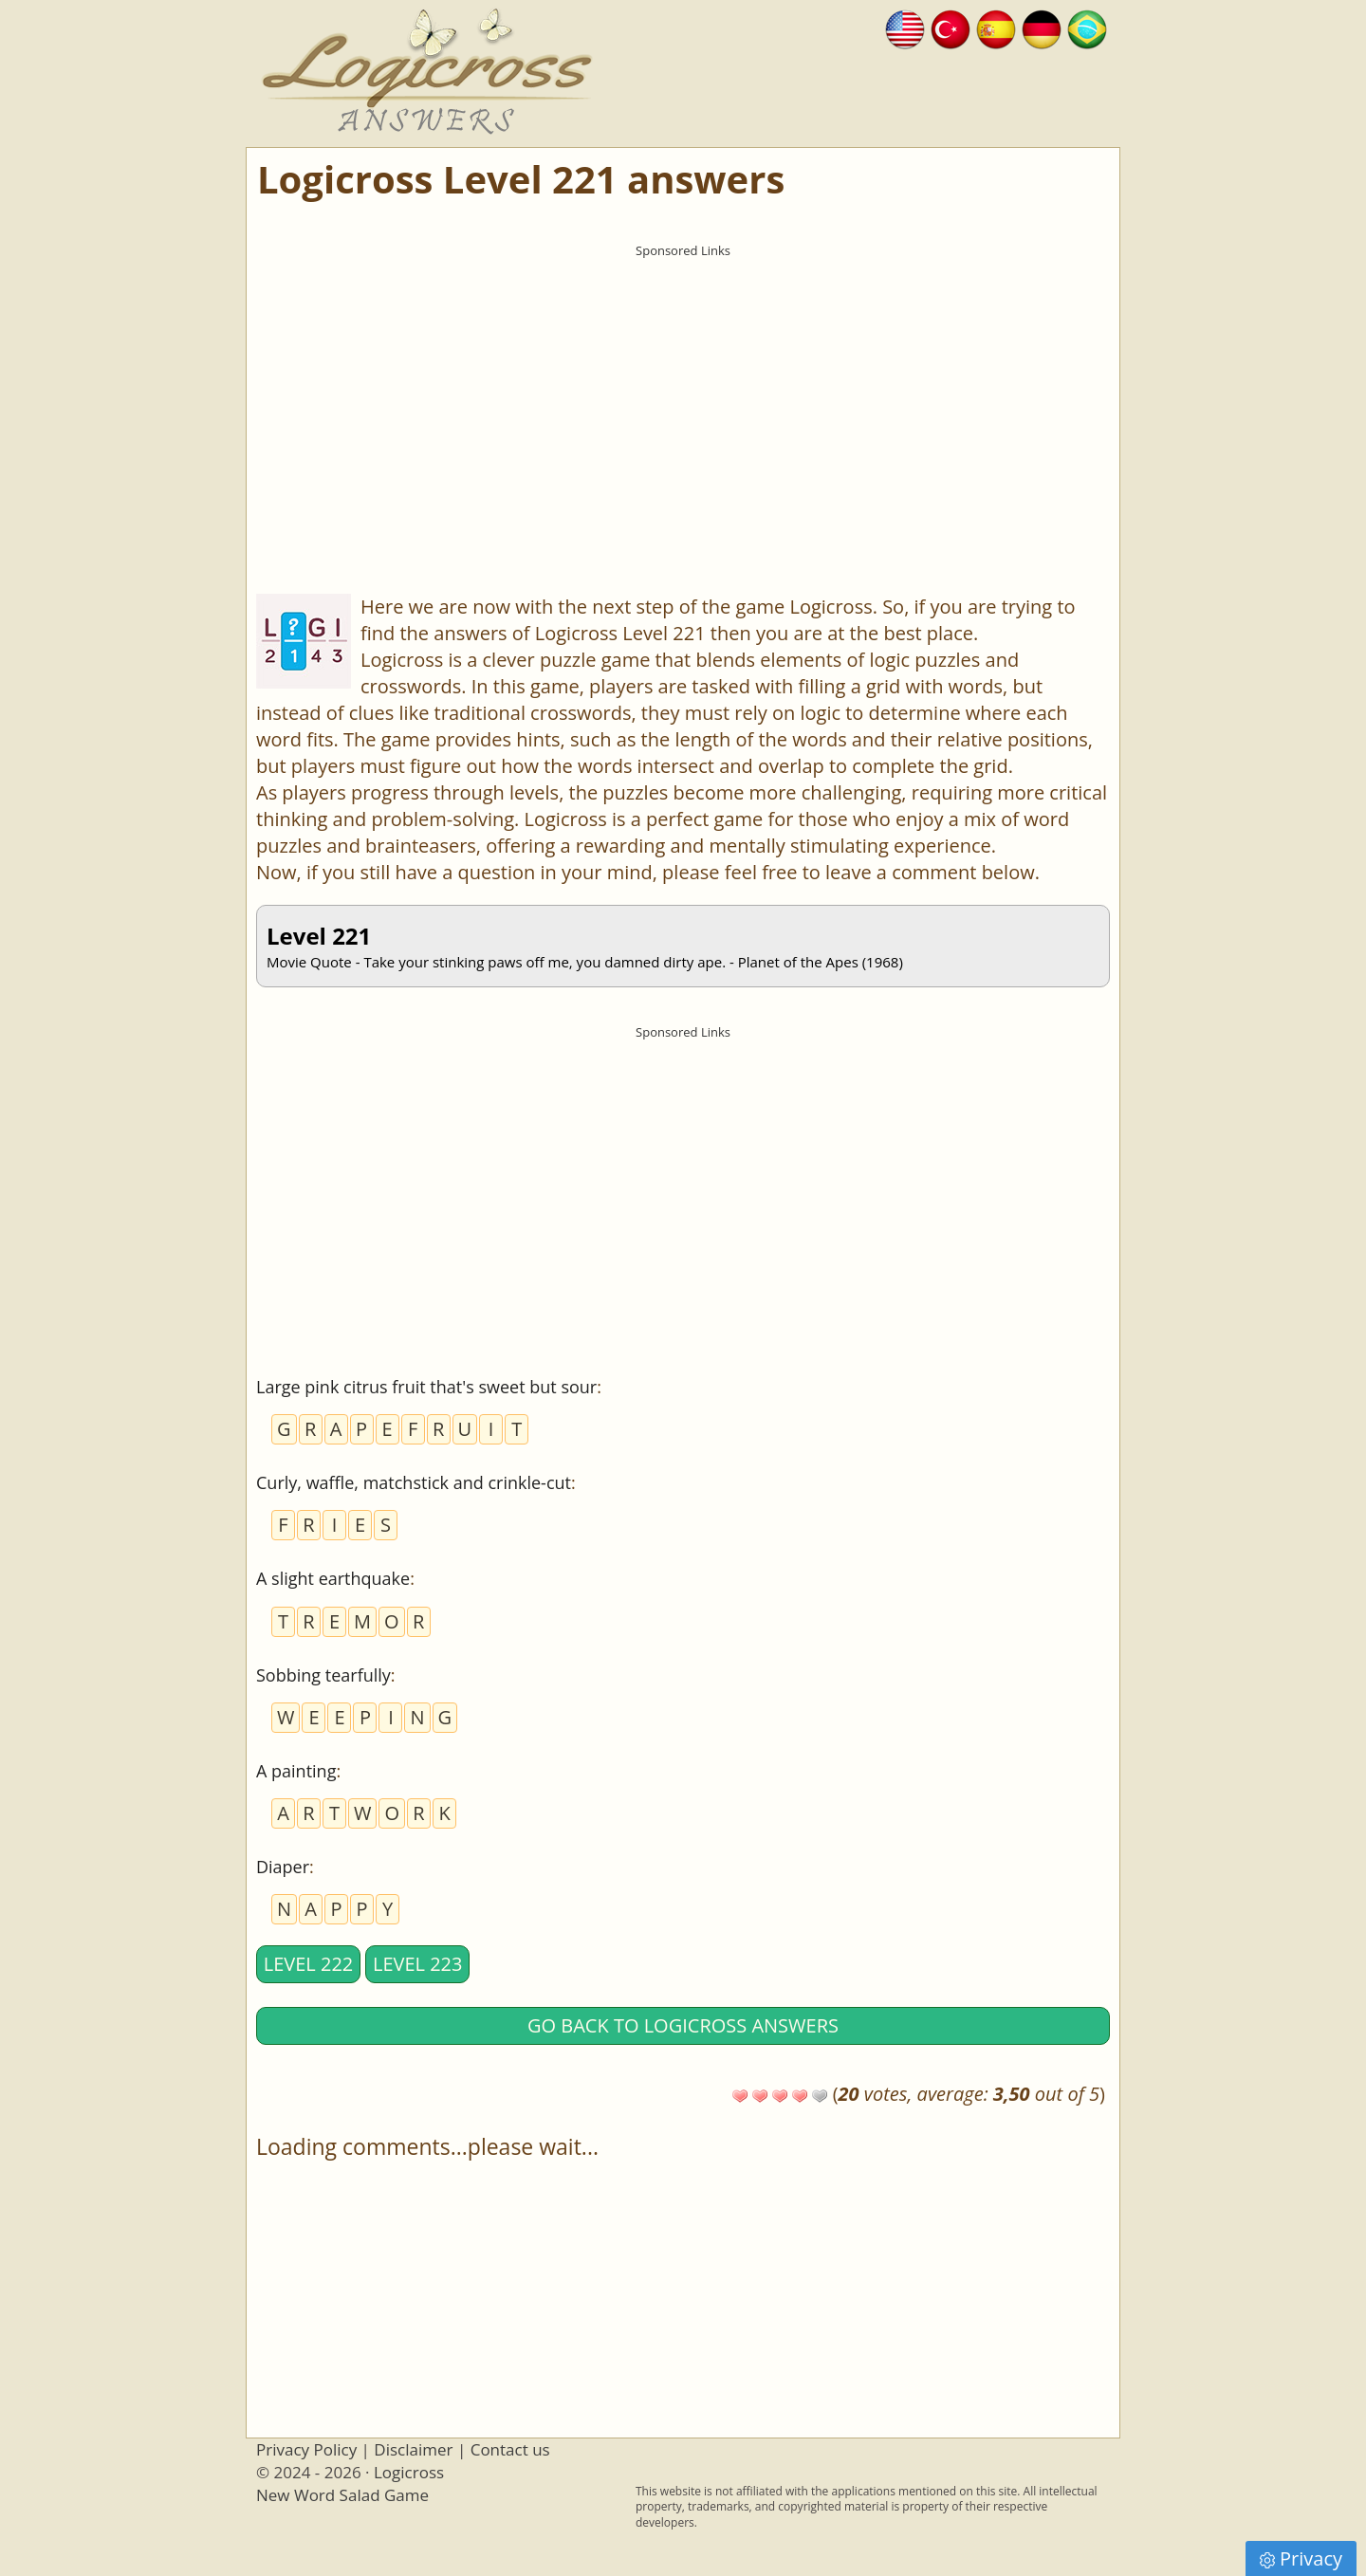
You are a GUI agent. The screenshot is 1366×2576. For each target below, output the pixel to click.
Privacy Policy (306, 2449)
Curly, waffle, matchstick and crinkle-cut (413, 1482)
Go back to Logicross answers (683, 2025)
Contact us (510, 2449)
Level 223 (418, 1964)
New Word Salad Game (342, 2495)
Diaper (282, 1866)
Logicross (409, 2472)
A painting (296, 1770)
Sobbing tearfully (323, 1675)
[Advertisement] (683, 399)
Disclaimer (413, 2449)
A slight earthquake (333, 1578)
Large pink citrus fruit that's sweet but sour (426, 1386)
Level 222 (309, 1964)
